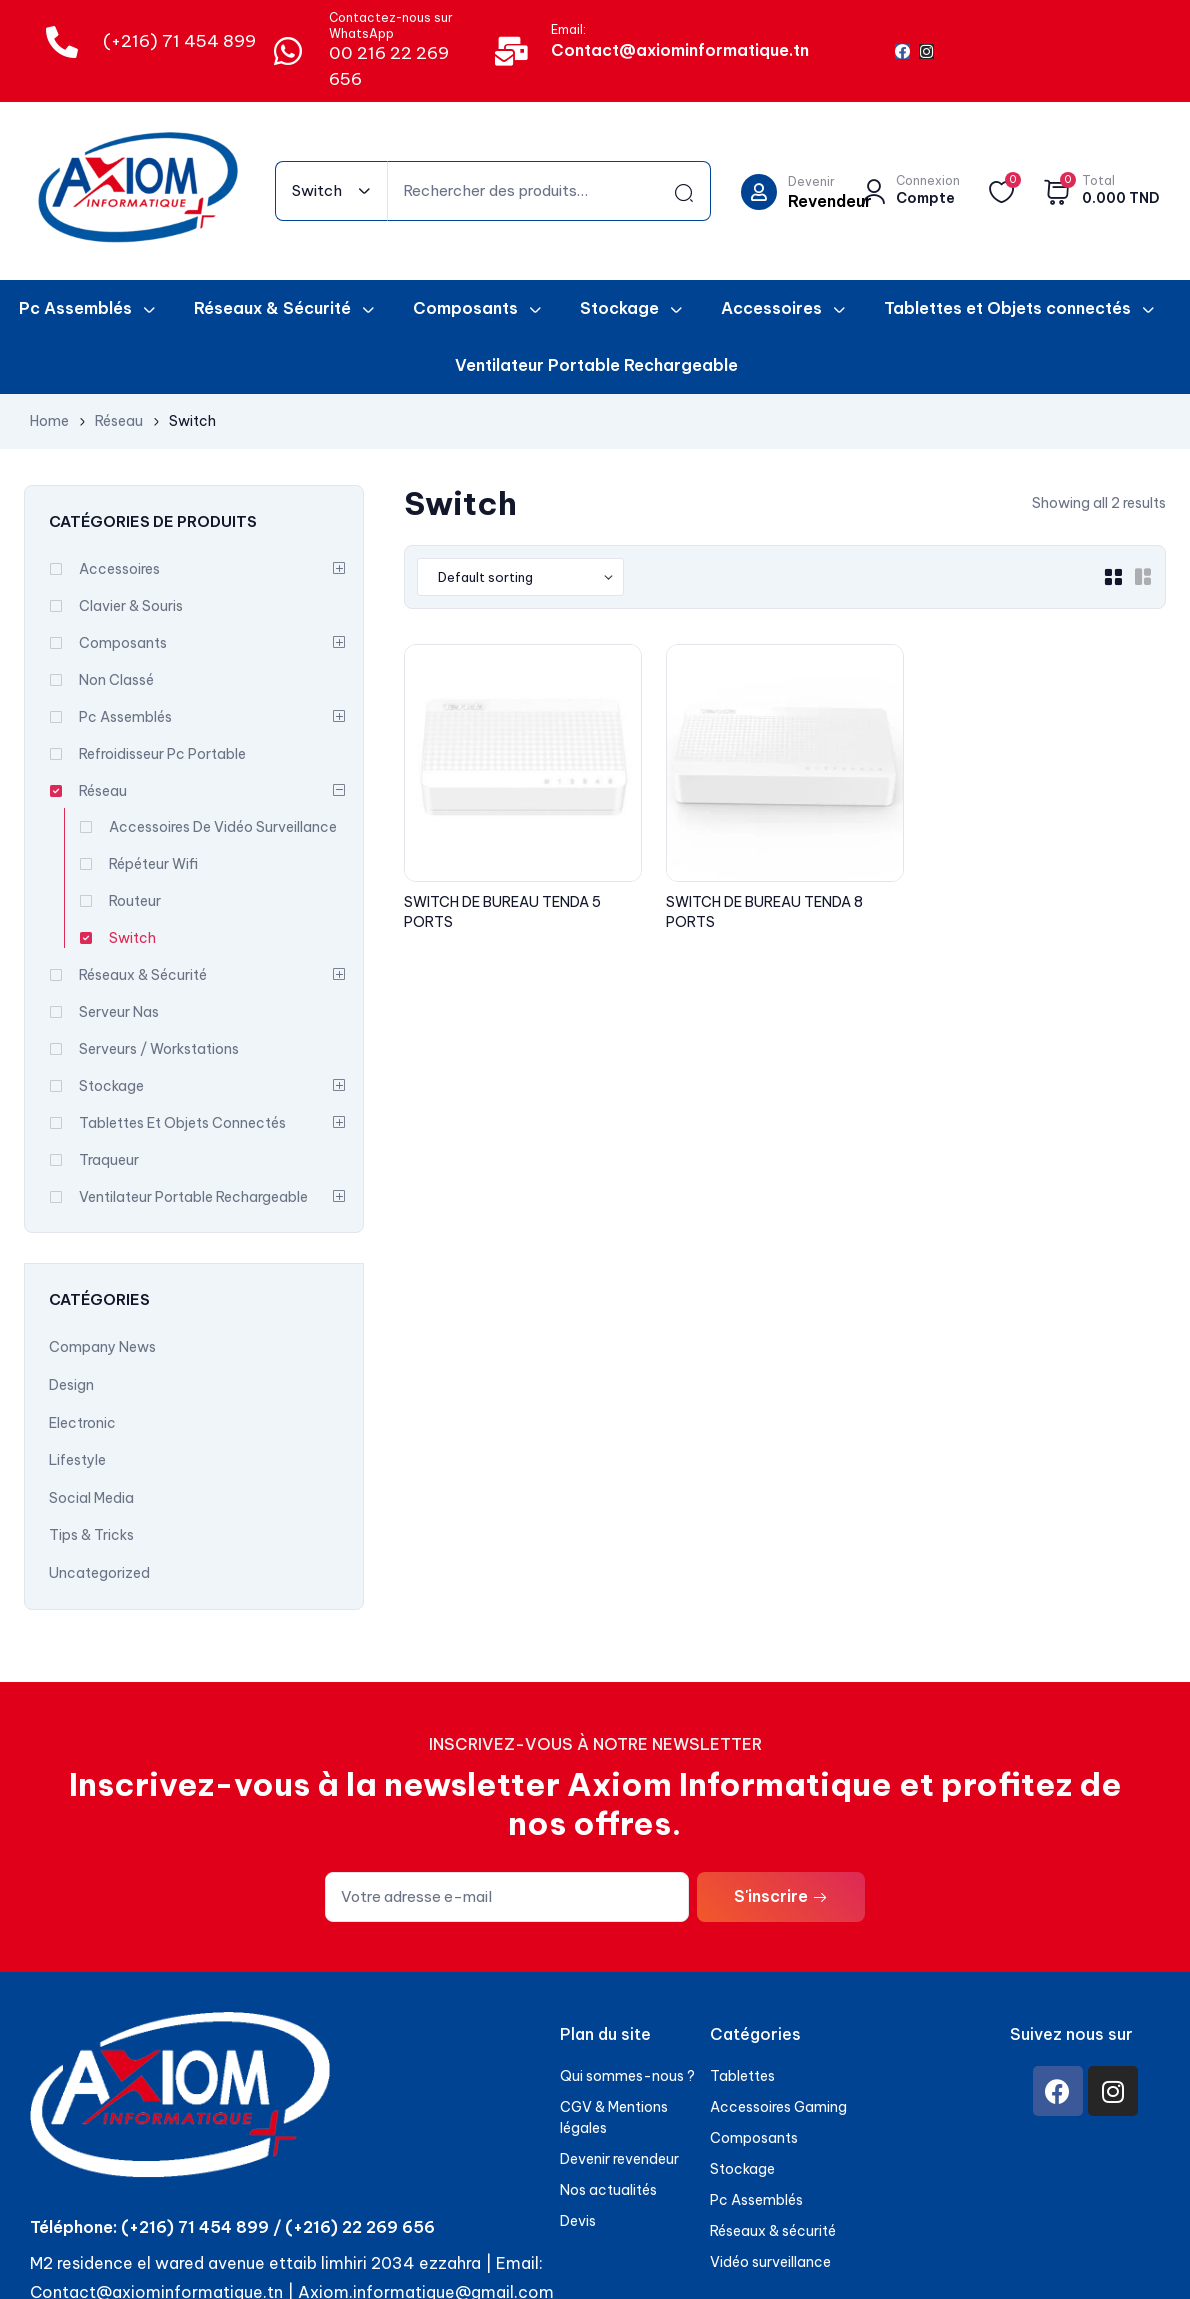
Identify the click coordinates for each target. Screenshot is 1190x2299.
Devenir (811, 181)
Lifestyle (77, 1460)
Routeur (135, 901)
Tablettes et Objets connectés (182, 1123)
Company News (102, 1347)
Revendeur (830, 201)
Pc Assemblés (125, 717)
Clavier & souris (131, 606)
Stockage (111, 1086)
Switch (132, 938)
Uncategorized (99, 1573)
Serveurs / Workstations (159, 1049)
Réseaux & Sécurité (143, 975)
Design (71, 1385)
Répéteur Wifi (153, 864)
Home (49, 421)
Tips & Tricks (91, 1535)
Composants (123, 643)
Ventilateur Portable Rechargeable (193, 1197)
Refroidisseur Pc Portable (162, 754)
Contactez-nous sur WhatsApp (391, 25)
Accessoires (119, 569)
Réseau (119, 421)
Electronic (82, 1423)
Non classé (116, 680)
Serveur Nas (119, 1012)
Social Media (91, 1498)
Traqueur (109, 1160)
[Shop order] (520, 577)
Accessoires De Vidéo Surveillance (223, 827)
